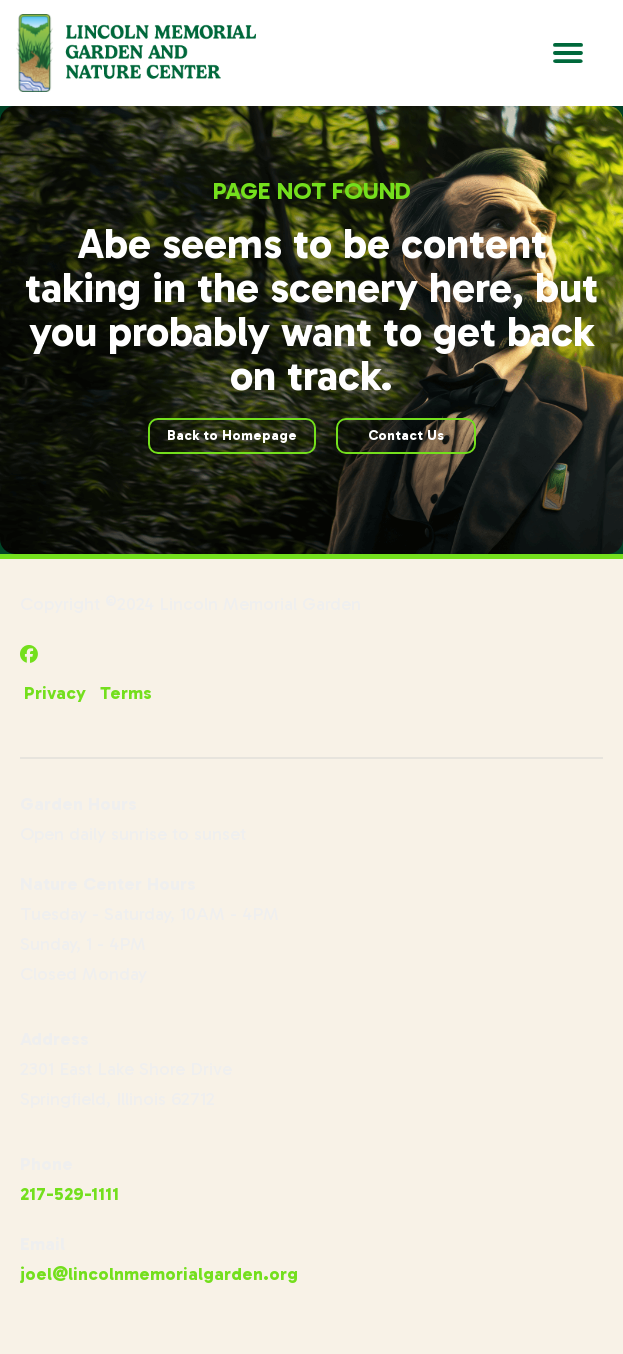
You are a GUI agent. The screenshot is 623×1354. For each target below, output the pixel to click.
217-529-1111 (69, 1194)
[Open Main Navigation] (568, 53)
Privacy (55, 693)
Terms (126, 693)
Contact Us (406, 435)
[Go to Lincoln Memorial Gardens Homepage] (136, 53)
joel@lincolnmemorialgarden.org (159, 1274)
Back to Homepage (232, 435)
